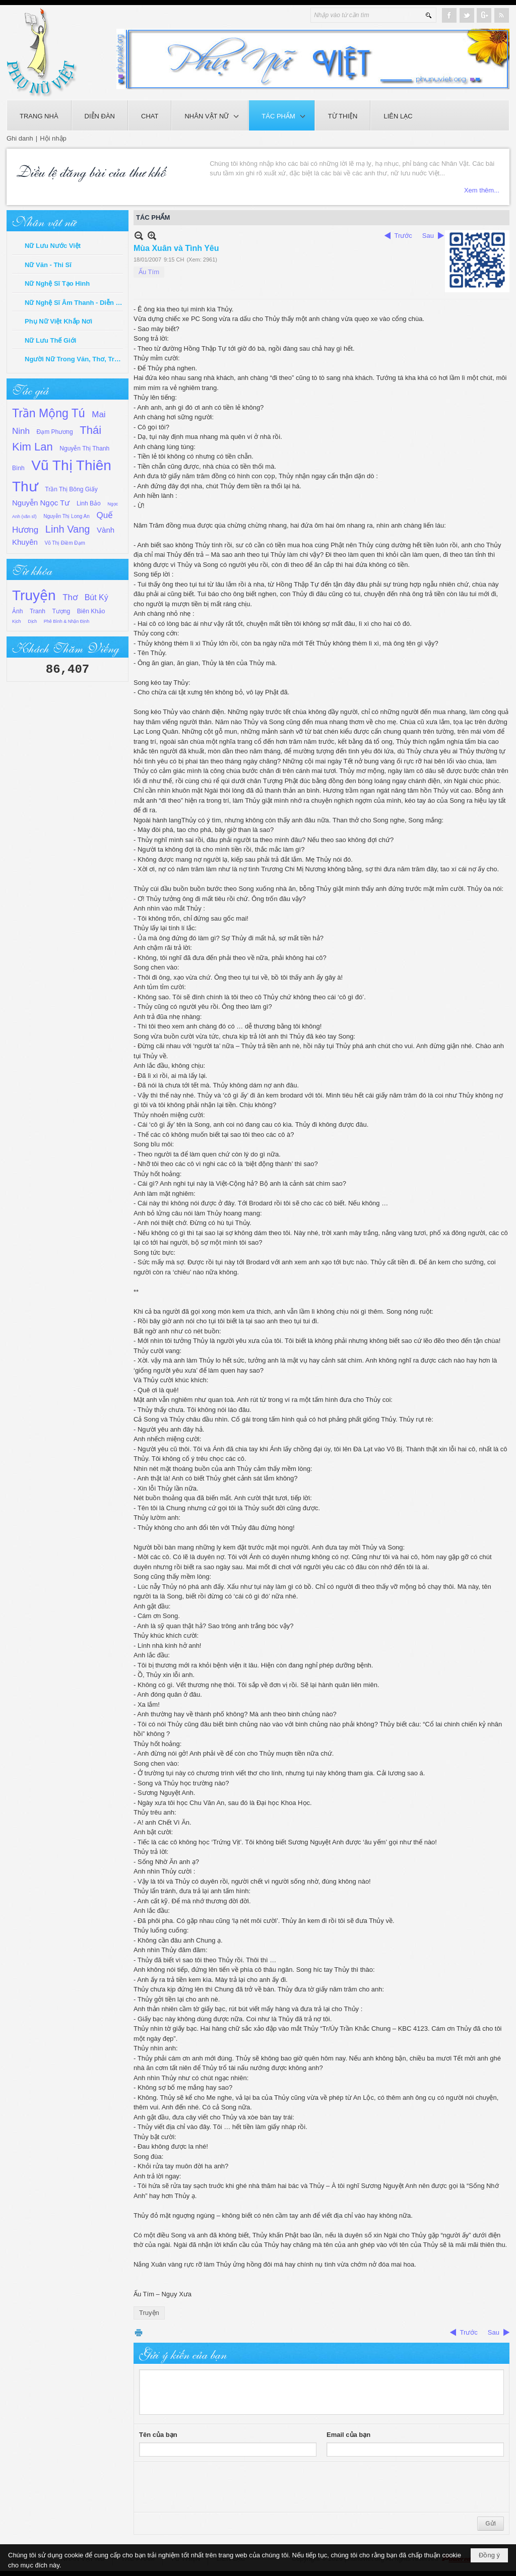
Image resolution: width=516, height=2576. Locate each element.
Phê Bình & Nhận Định (67, 621)
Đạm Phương (55, 431)
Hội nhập (53, 138)
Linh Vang (67, 529)
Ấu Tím (149, 272)
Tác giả (30, 389)
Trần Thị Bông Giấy (71, 489)
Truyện (34, 595)
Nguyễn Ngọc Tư (41, 502)
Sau (428, 235)
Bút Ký (96, 597)
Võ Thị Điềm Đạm (65, 543)
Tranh (37, 611)
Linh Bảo (89, 503)
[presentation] (215, 2487)
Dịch (32, 621)
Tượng (61, 611)
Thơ (70, 597)
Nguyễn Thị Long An (66, 516)
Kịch (16, 621)
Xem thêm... (225, 190)
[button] (209, 115)
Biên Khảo (91, 611)
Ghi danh (20, 138)
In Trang (139, 2332)
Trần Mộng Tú (48, 413)
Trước (403, 235)
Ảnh (17, 611)
